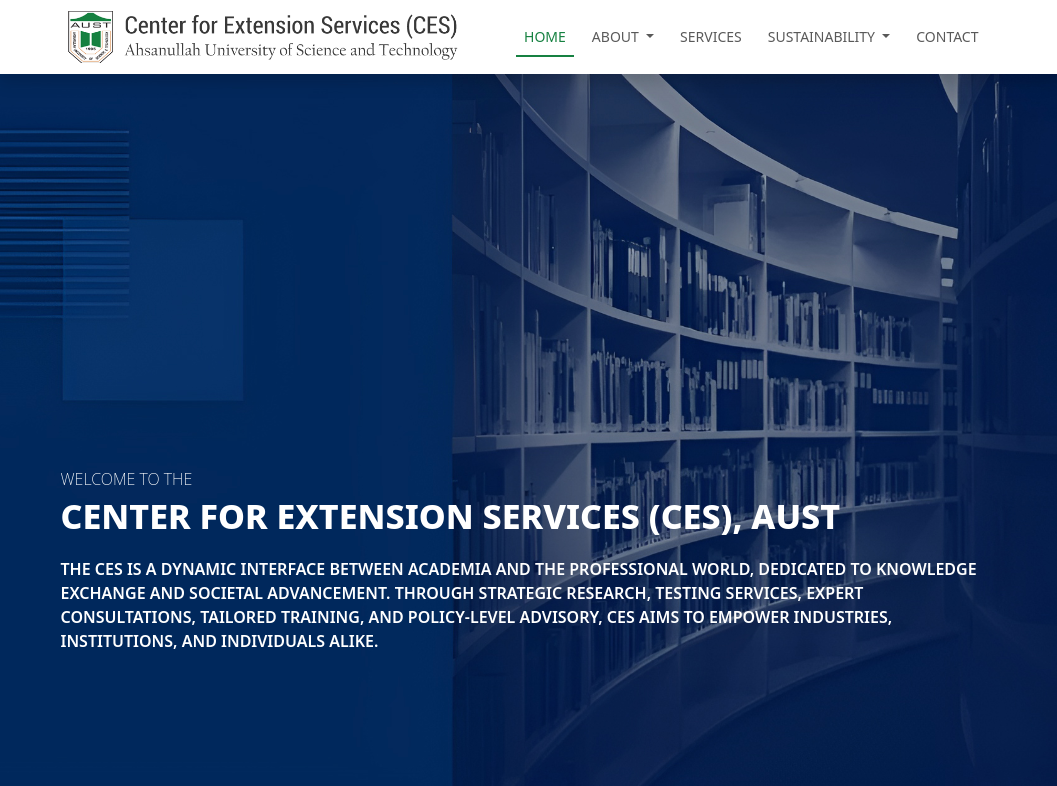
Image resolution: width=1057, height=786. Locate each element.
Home (545, 36)
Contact (947, 36)
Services (711, 36)
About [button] (617, 36)
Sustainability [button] (823, 36)
